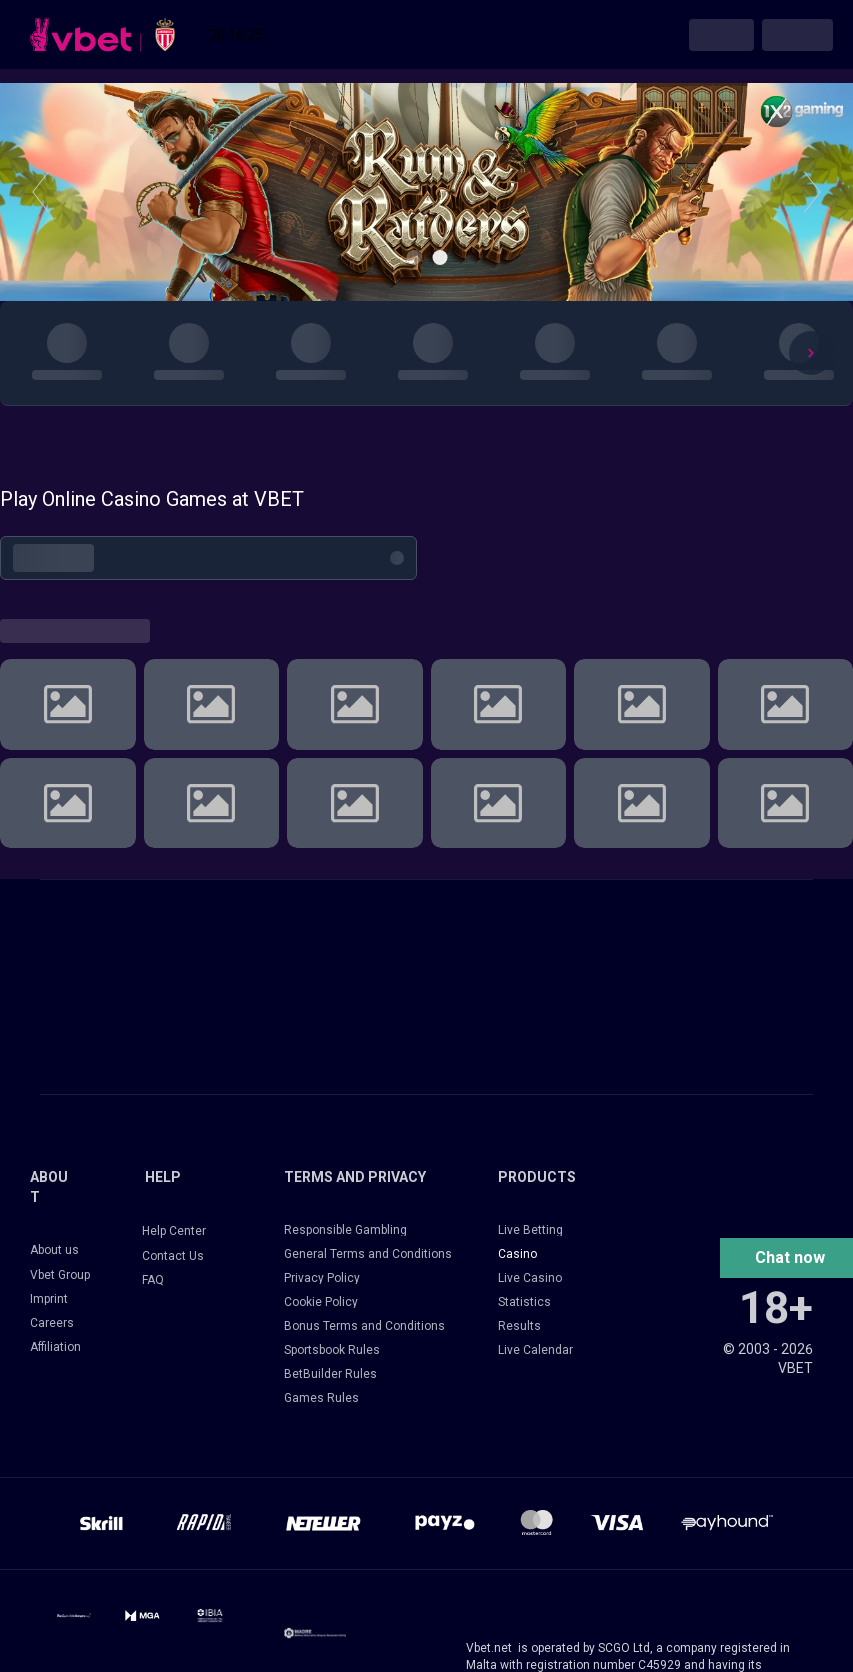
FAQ (153, 1280)
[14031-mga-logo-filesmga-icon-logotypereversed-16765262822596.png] (142, 1615)
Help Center (174, 1231)
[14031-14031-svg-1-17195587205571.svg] (74, 1615)
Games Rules (321, 1398)
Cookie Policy (321, 1302)
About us (54, 1250)
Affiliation (55, 1347)
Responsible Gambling (345, 1230)
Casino (517, 1254)
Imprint (49, 1299)
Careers (52, 1323)
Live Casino (530, 1278)
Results (519, 1326)
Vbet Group (60, 1275)
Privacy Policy (322, 1278)
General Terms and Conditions (368, 1254)
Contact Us (173, 1256)
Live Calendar (535, 1350)
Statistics (524, 1302)
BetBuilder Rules (330, 1374)
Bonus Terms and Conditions (364, 1326)
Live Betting (530, 1230)
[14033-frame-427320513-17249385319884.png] (315, 1633)
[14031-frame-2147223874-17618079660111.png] (210, 1615)
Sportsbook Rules (332, 1350)
